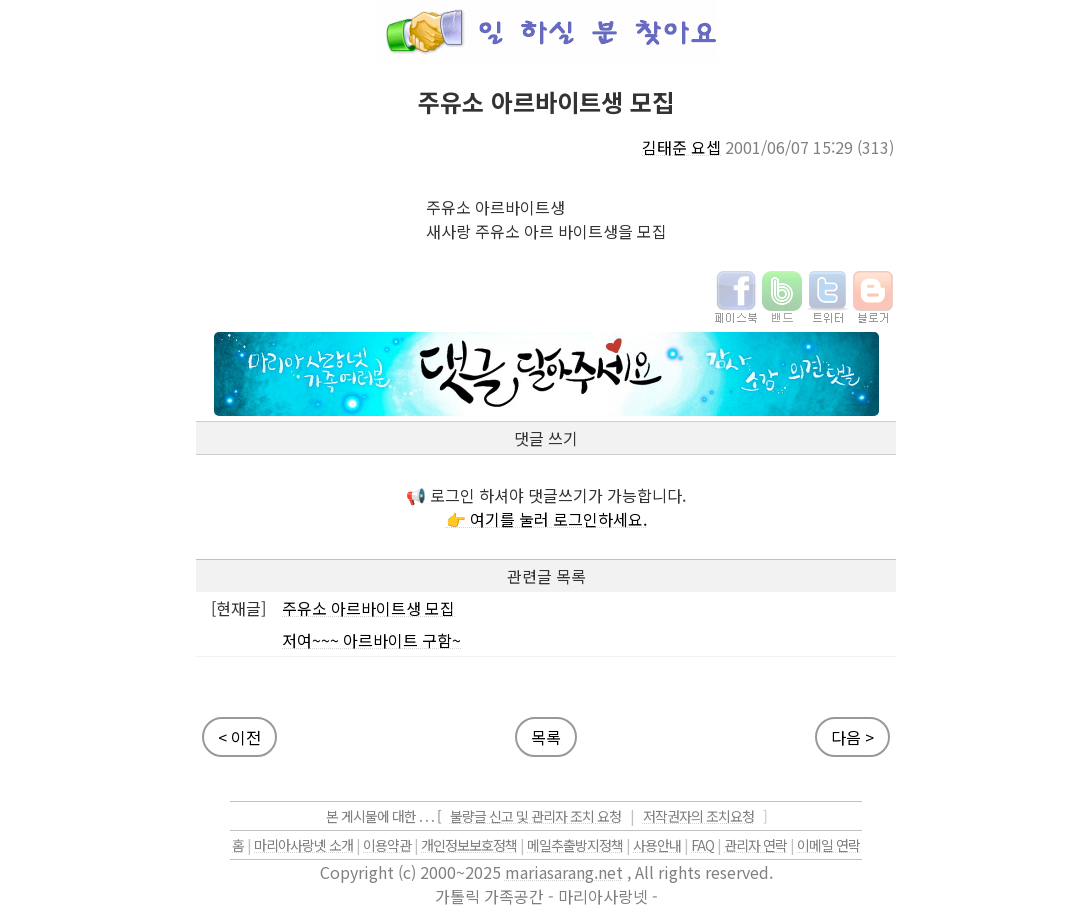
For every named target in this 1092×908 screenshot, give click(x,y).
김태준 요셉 (681, 147)
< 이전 (239, 737)
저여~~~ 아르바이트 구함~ (371, 640)
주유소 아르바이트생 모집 (368, 608)
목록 (546, 737)
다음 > (852, 737)
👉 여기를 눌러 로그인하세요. (546, 519)
